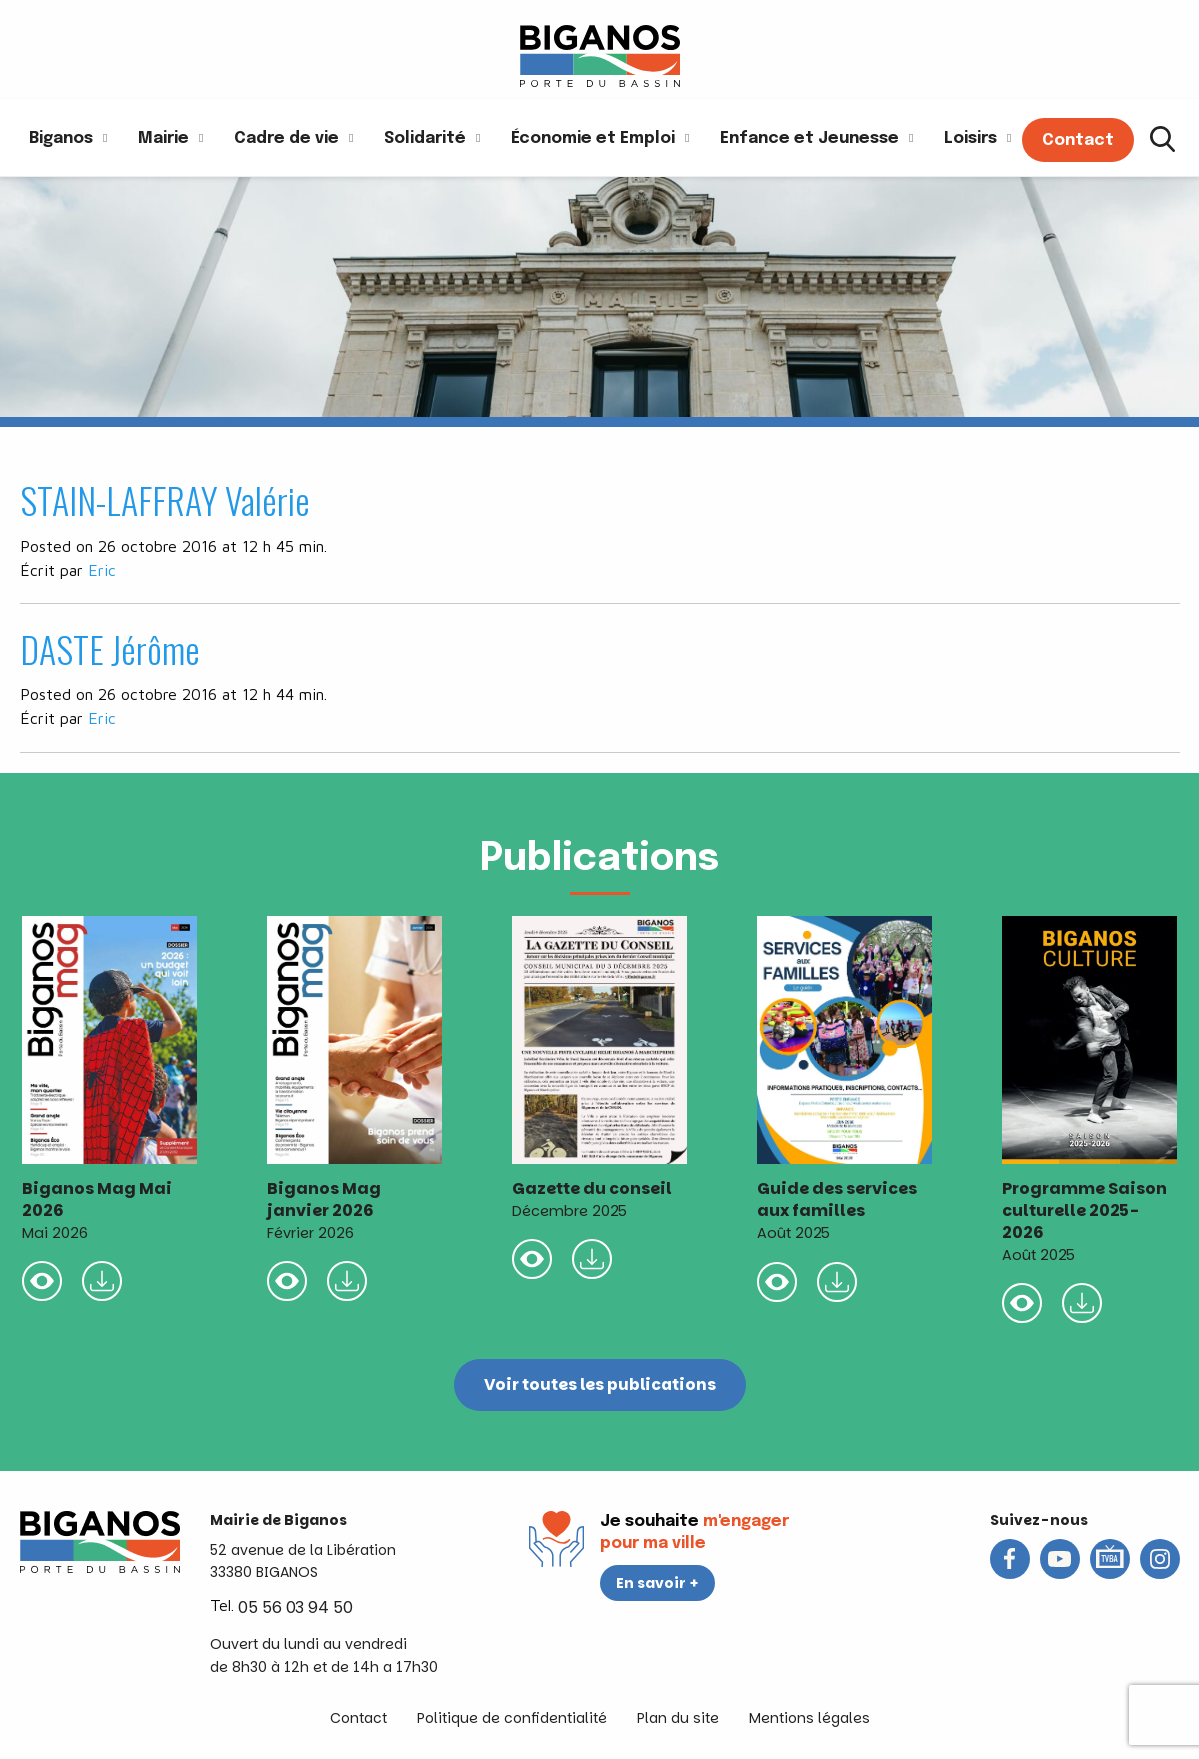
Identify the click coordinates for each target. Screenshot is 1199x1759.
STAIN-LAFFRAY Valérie (165, 499)
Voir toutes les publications (599, 1384)
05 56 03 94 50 (295, 1607)
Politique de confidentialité (512, 1718)
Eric (102, 570)
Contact (358, 1718)
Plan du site (678, 1718)
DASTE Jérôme (110, 648)
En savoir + (657, 1583)
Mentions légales (809, 1718)
